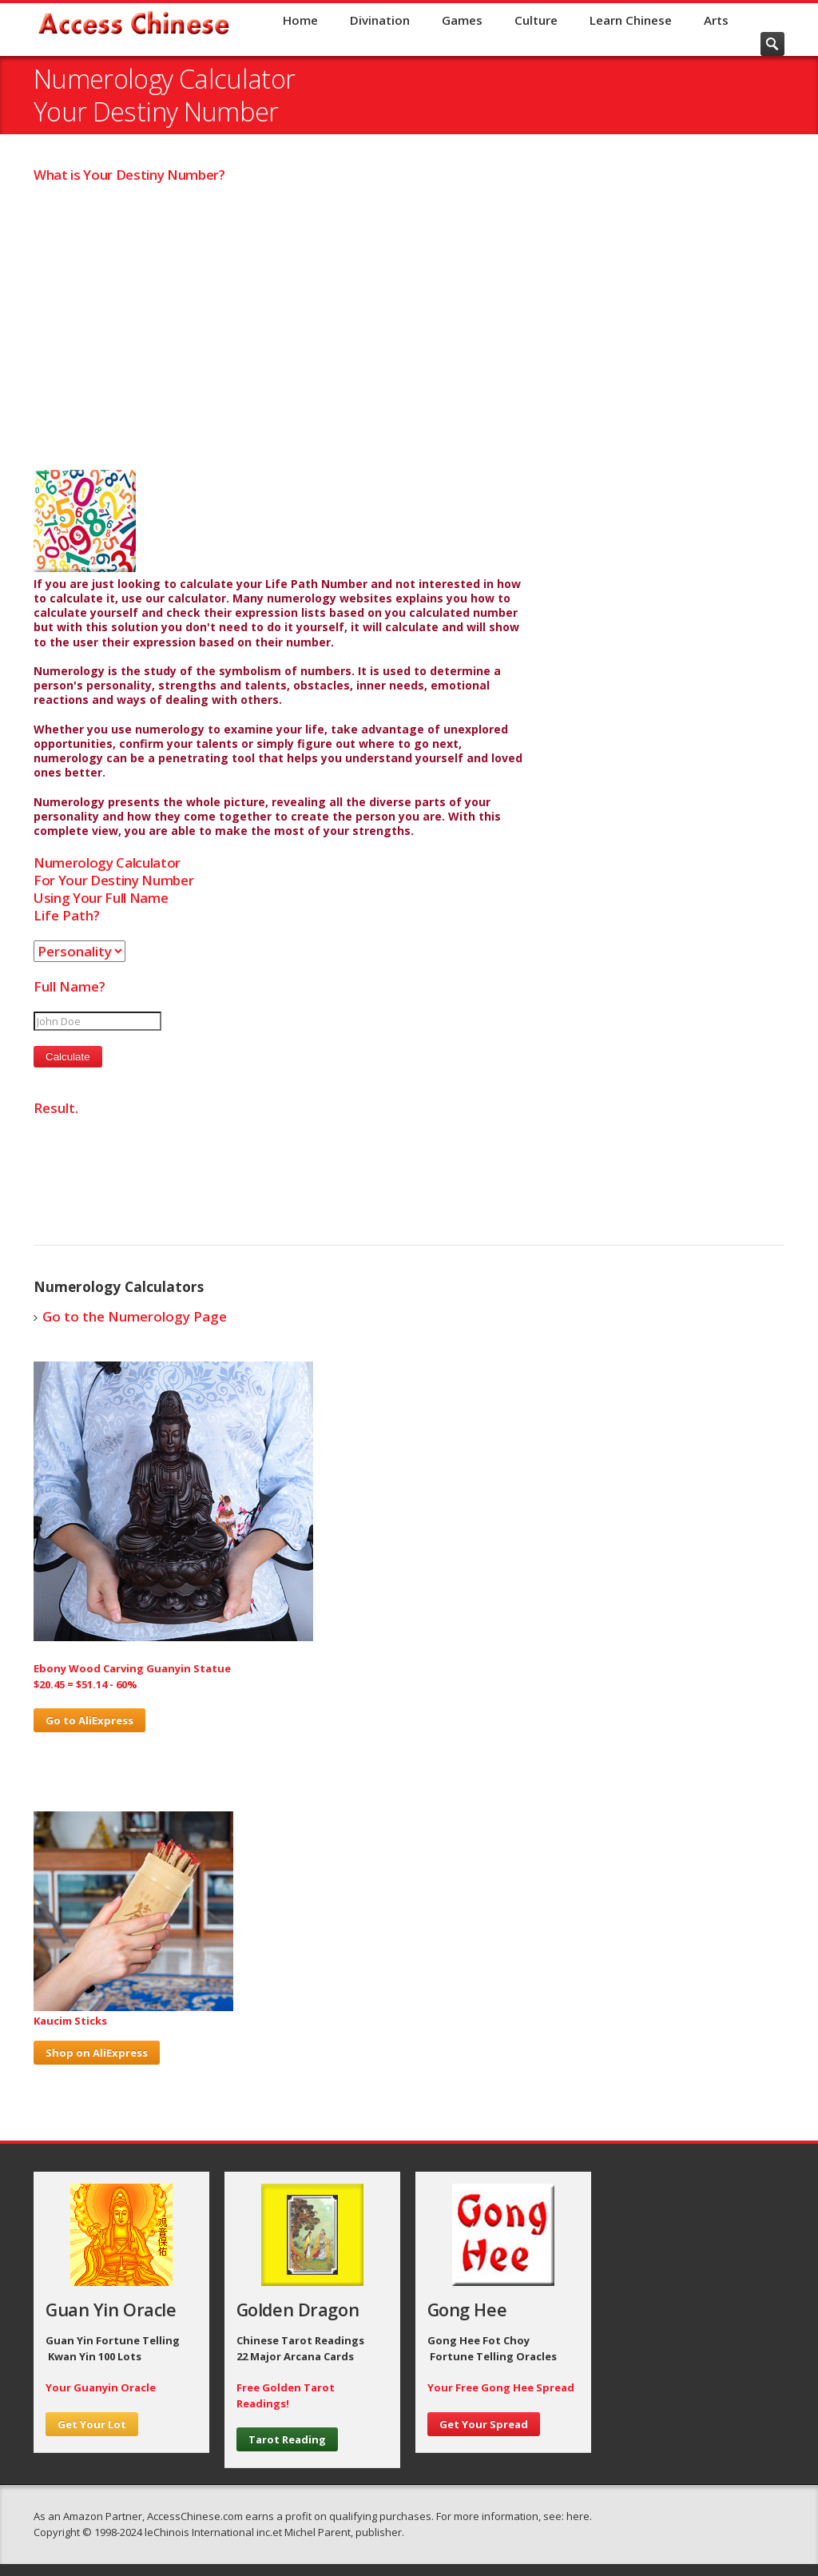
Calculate (68, 1057)
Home (300, 20)
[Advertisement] (409, 327)
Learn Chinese (631, 20)
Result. (56, 1108)
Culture (536, 20)
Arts (716, 20)
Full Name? (69, 986)
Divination (380, 20)
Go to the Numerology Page (134, 1316)
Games (462, 20)
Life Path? (67, 915)
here (578, 2516)
